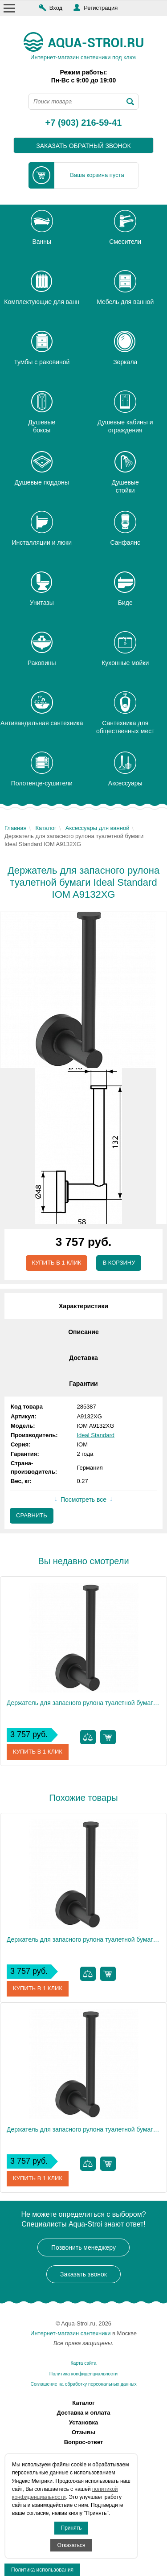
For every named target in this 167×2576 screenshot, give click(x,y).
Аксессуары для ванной (97, 828)
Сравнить (31, 1515)
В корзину (118, 1262)
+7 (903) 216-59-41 (83, 123)
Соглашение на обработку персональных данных (83, 2384)
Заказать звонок (83, 2274)
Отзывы (83, 2432)
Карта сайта (84, 2363)
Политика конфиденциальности (83, 2373)
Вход (55, 7)
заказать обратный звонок (83, 145)
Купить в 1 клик (56, 1262)
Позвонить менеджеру (83, 2247)
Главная (15, 828)
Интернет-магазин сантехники (70, 2333)
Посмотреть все (83, 1499)
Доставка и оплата (83, 2412)
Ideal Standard (95, 1435)
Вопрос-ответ (83, 2442)
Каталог (45, 828)
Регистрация (101, 7)
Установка (83, 2422)
